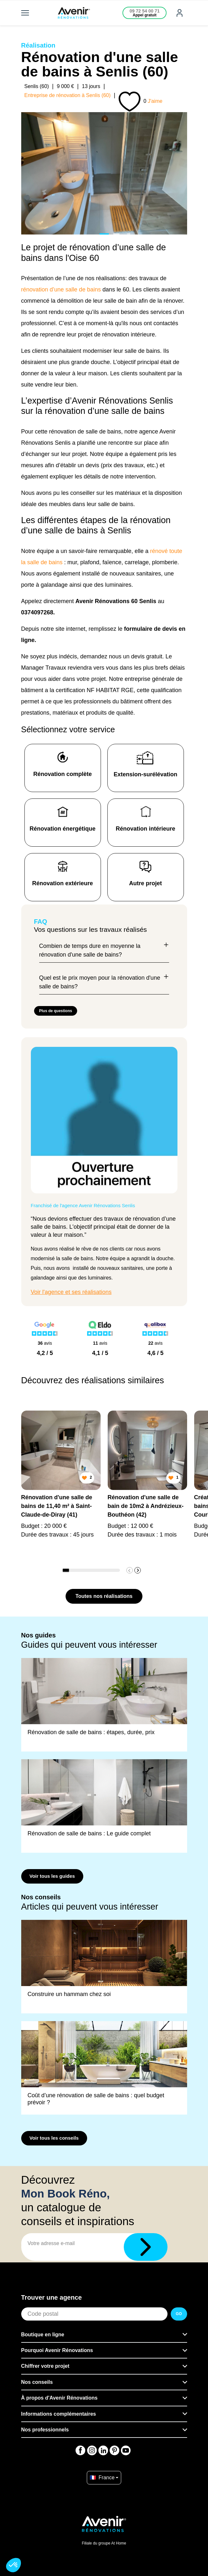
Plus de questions (55, 1011)
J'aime (155, 101)
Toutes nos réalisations (104, 1596)
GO (179, 2314)
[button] (137, 1570)
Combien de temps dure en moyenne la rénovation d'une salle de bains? (104, 950)
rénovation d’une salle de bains (61, 289)
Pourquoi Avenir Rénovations (57, 2350)
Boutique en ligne (42, 2334)
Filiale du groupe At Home (104, 2543)
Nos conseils (37, 2382)
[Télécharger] (145, 2247)
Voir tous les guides (52, 1876)
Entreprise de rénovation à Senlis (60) (67, 95)
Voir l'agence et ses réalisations (71, 1292)
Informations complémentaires (58, 2414)
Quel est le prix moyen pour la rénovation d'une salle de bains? (104, 982)
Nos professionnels (45, 2429)
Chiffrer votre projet (45, 2366)
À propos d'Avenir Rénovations (59, 2398)
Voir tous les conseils (54, 2138)
